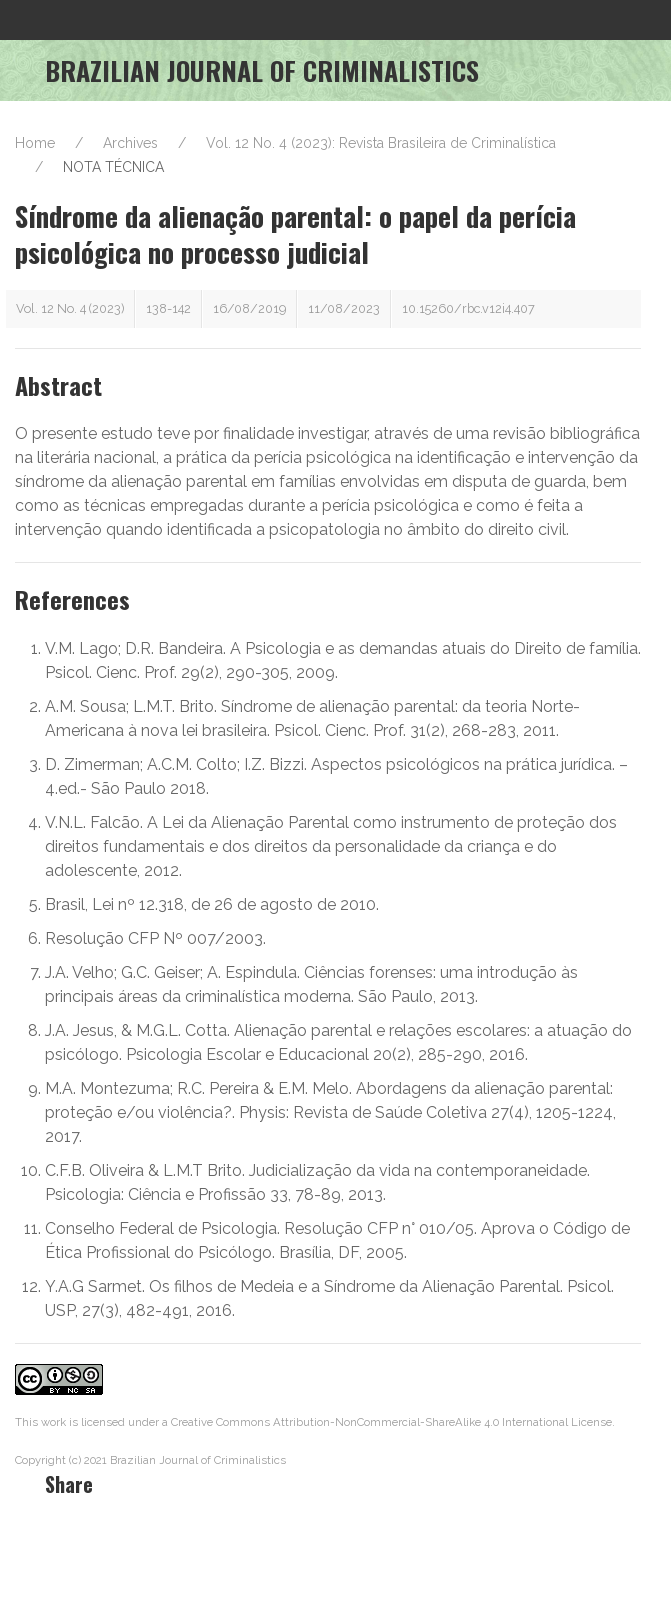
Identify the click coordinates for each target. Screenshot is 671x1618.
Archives (130, 143)
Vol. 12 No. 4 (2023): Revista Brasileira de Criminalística (381, 143)
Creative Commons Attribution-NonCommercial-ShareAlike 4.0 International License (391, 1422)
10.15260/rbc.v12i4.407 (468, 308)
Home (35, 143)
